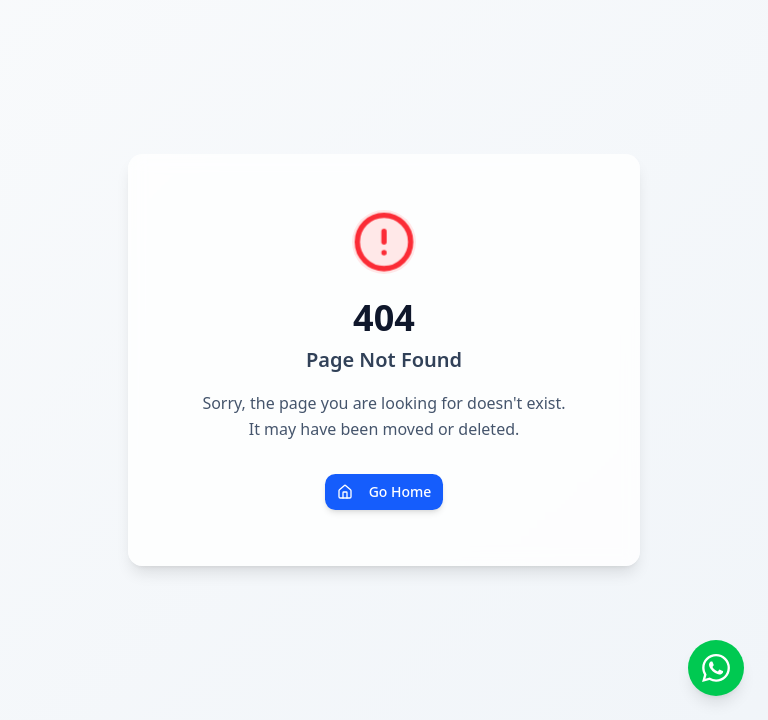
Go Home (384, 491)
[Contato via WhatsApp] (716, 668)
